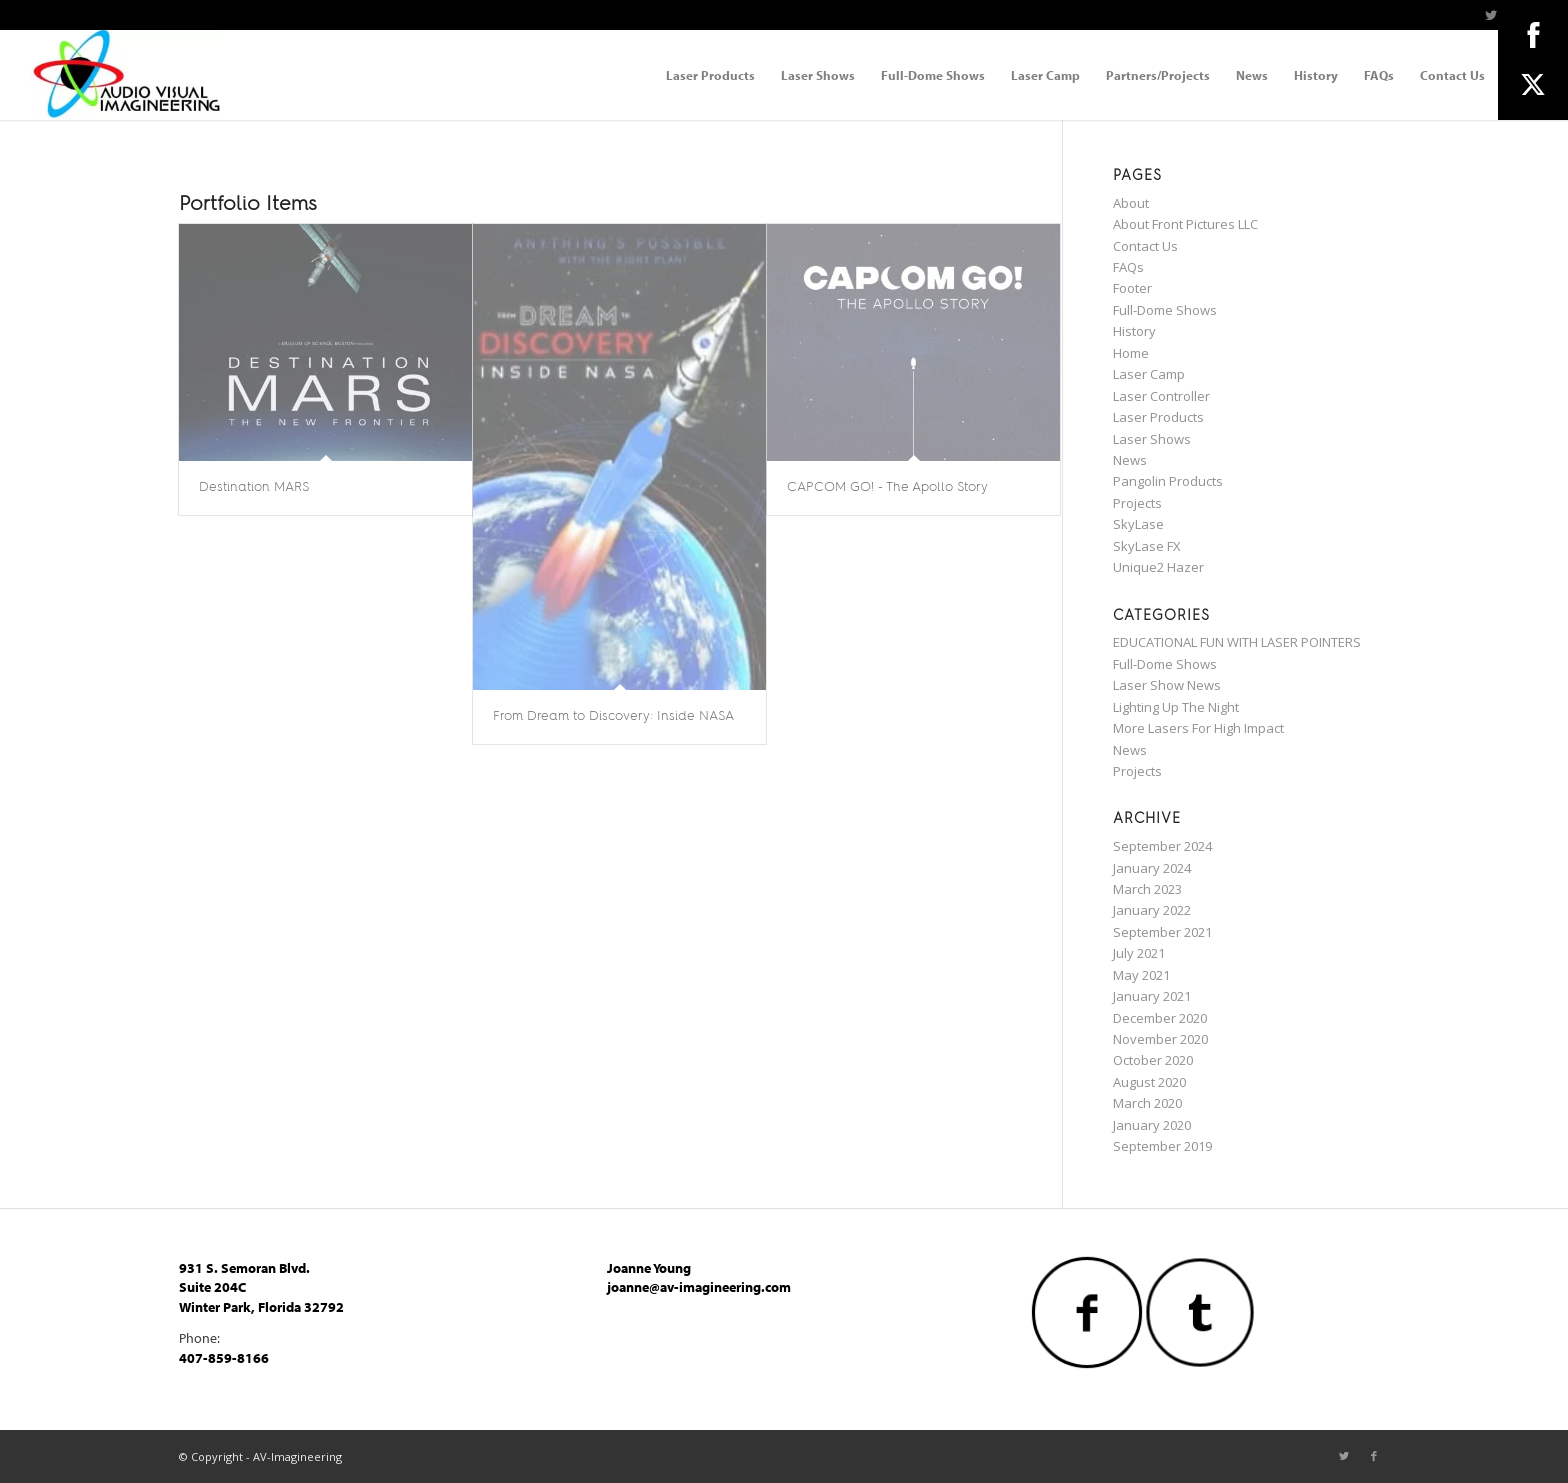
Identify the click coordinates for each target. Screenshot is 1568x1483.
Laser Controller (1161, 396)
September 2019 (1162, 1146)
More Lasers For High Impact (1198, 728)
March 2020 (1147, 1103)
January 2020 (1152, 1125)
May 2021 (1141, 975)
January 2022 (1152, 910)
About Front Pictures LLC (1185, 224)
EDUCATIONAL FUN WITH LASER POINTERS (1237, 642)
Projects (1137, 503)
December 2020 (1160, 1018)
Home (1131, 353)
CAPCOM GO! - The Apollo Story (887, 487)
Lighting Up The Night (1176, 707)
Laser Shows (1152, 439)
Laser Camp (1149, 374)
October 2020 (1153, 1060)
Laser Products (1158, 417)
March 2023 (1147, 889)
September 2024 (1162, 846)
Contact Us (1145, 246)
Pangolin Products (1168, 481)
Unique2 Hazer (1158, 567)
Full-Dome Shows (1165, 310)
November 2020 (1160, 1039)
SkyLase (1138, 524)
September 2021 (1162, 932)
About (1131, 203)
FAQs (1128, 267)
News (1130, 460)
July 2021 (1139, 953)
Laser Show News (1167, 685)
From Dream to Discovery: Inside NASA (613, 716)
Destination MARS (254, 487)
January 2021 (1152, 996)
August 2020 (1149, 1082)
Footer (1132, 288)
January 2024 (1152, 868)
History (1134, 331)
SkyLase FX (1147, 546)
